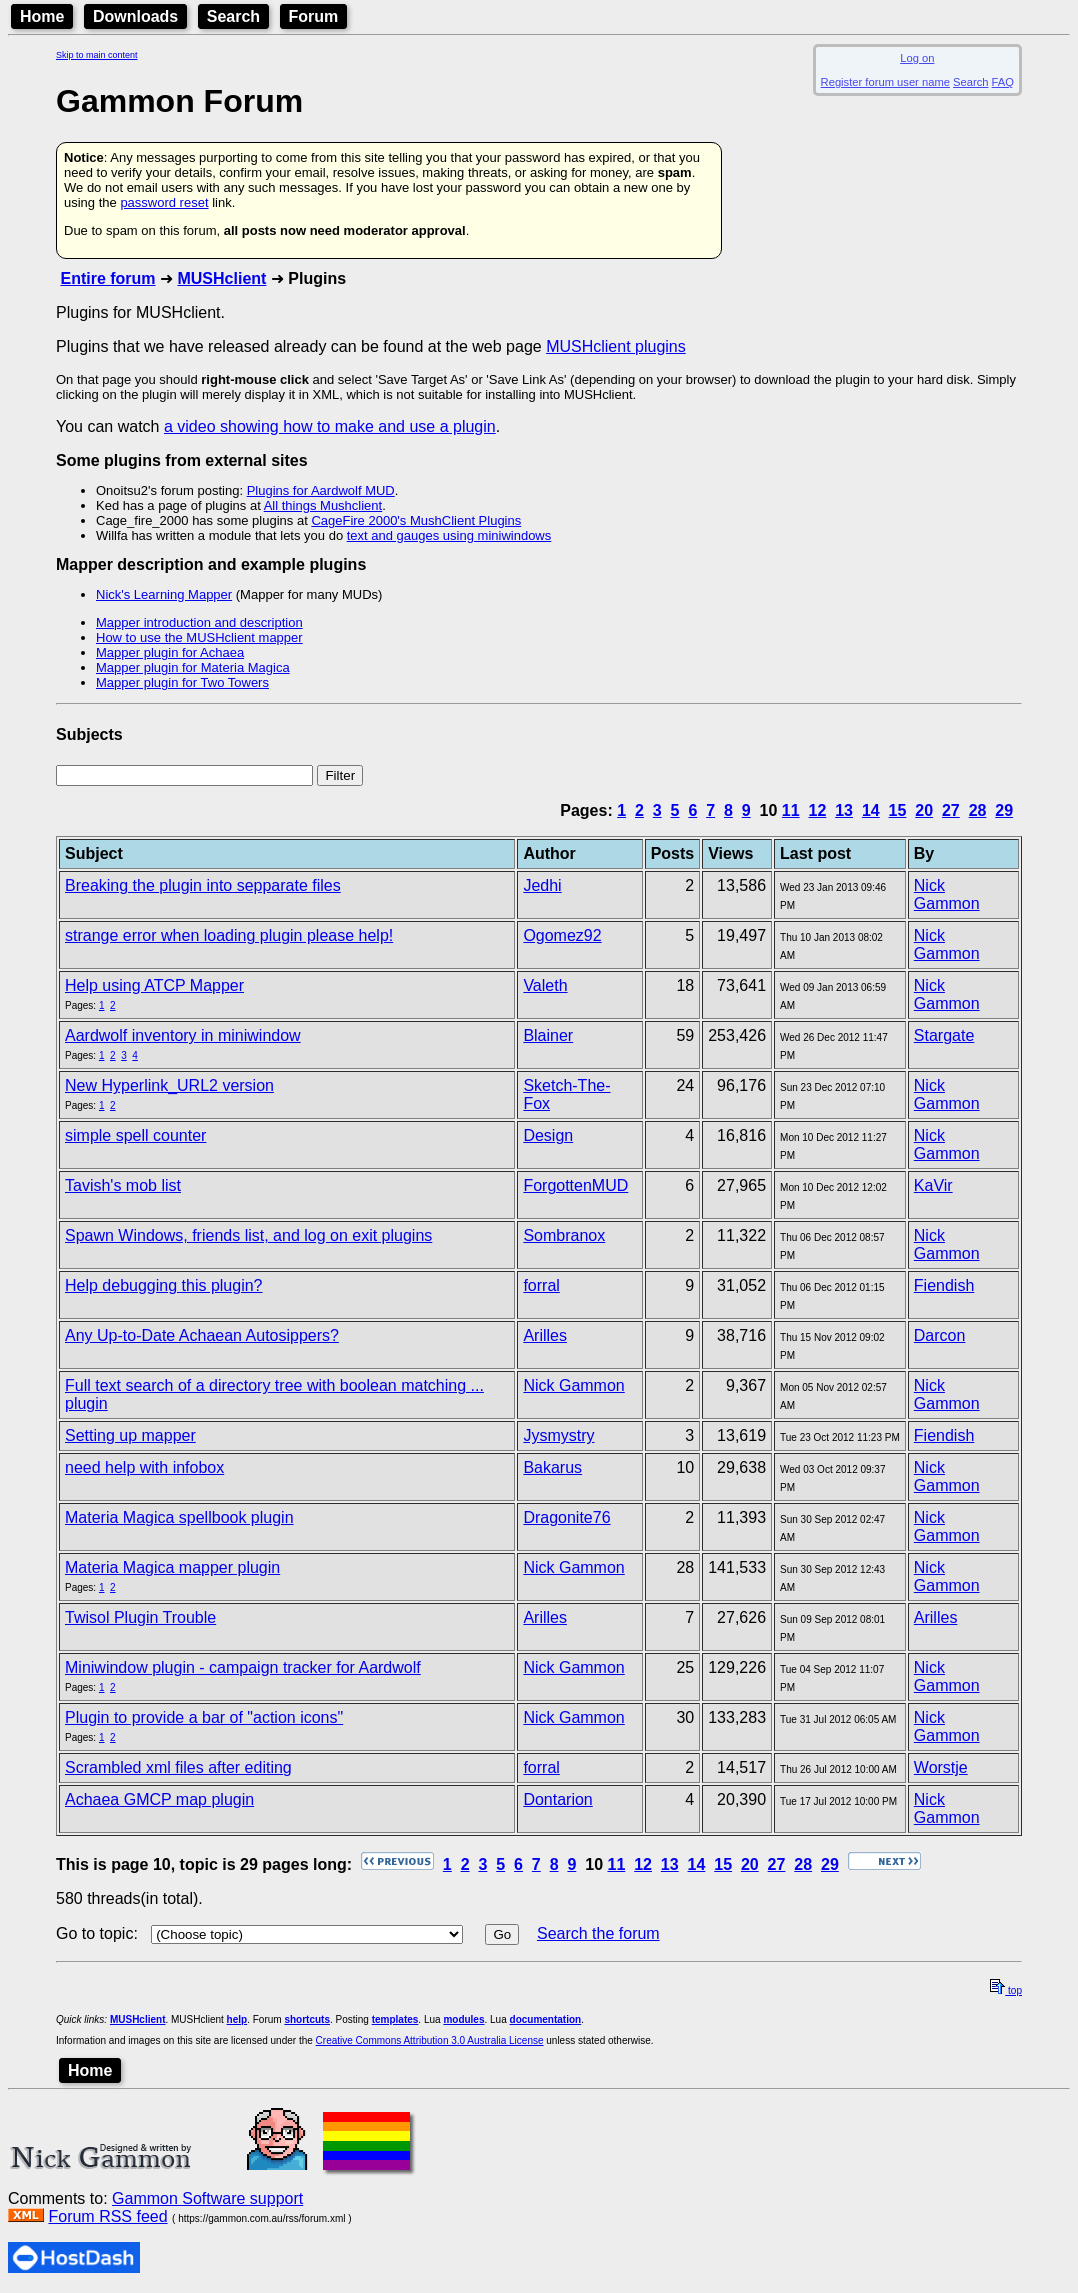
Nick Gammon (947, 894)
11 (791, 810)
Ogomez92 (562, 935)
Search (233, 16)
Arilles (545, 1335)
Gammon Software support (207, 2198)
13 (844, 810)
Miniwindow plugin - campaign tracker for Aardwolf (243, 1667)
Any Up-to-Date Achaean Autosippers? (202, 1335)
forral (541, 1285)
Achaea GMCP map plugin (159, 1799)
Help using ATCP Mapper (154, 985)
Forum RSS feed (107, 2216)
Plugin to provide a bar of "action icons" (204, 1717)
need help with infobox (144, 1467)
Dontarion (557, 1799)
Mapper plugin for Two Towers (182, 682)
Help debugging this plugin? (163, 1285)
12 (818, 810)
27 (951, 810)
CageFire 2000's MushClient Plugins (416, 520)
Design (548, 1135)
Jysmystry (558, 1435)
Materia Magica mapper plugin (172, 1567)
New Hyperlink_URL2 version (169, 1085)
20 (924, 810)
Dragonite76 (566, 1517)
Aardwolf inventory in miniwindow (183, 1035)
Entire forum (107, 278)
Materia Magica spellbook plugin (179, 1517)
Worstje (941, 1767)
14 (871, 810)
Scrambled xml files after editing (178, 1767)
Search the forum (598, 1933)
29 (1004, 810)
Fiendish (944, 1285)
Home (42, 16)
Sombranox (564, 1235)
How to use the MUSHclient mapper (199, 637)
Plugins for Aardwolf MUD (321, 490)
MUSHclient (221, 278)
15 (898, 810)
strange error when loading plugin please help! (229, 935)
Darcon (940, 1335)
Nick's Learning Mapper (164, 594)
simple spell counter (135, 1135)
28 (978, 810)
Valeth (545, 985)
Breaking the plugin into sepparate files (203, 885)
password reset (164, 202)
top (1006, 1990)
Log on (917, 58)
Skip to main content (97, 55)
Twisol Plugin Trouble (140, 1617)
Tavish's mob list (123, 1185)
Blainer (548, 1035)
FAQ (1003, 82)
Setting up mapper (130, 1435)
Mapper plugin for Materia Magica (193, 667)
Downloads (135, 16)
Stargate (944, 1035)
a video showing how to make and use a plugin (330, 426)
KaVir (933, 1185)
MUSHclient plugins (616, 346)
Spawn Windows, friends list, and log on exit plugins (248, 1235)
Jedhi (542, 885)
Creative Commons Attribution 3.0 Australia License (430, 2040)
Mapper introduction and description (199, 622)
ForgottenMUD (575, 1185)
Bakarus (552, 1467)
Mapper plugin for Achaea (170, 652)
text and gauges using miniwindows (449, 535)
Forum (314, 16)
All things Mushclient (323, 505)
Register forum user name (885, 82)
